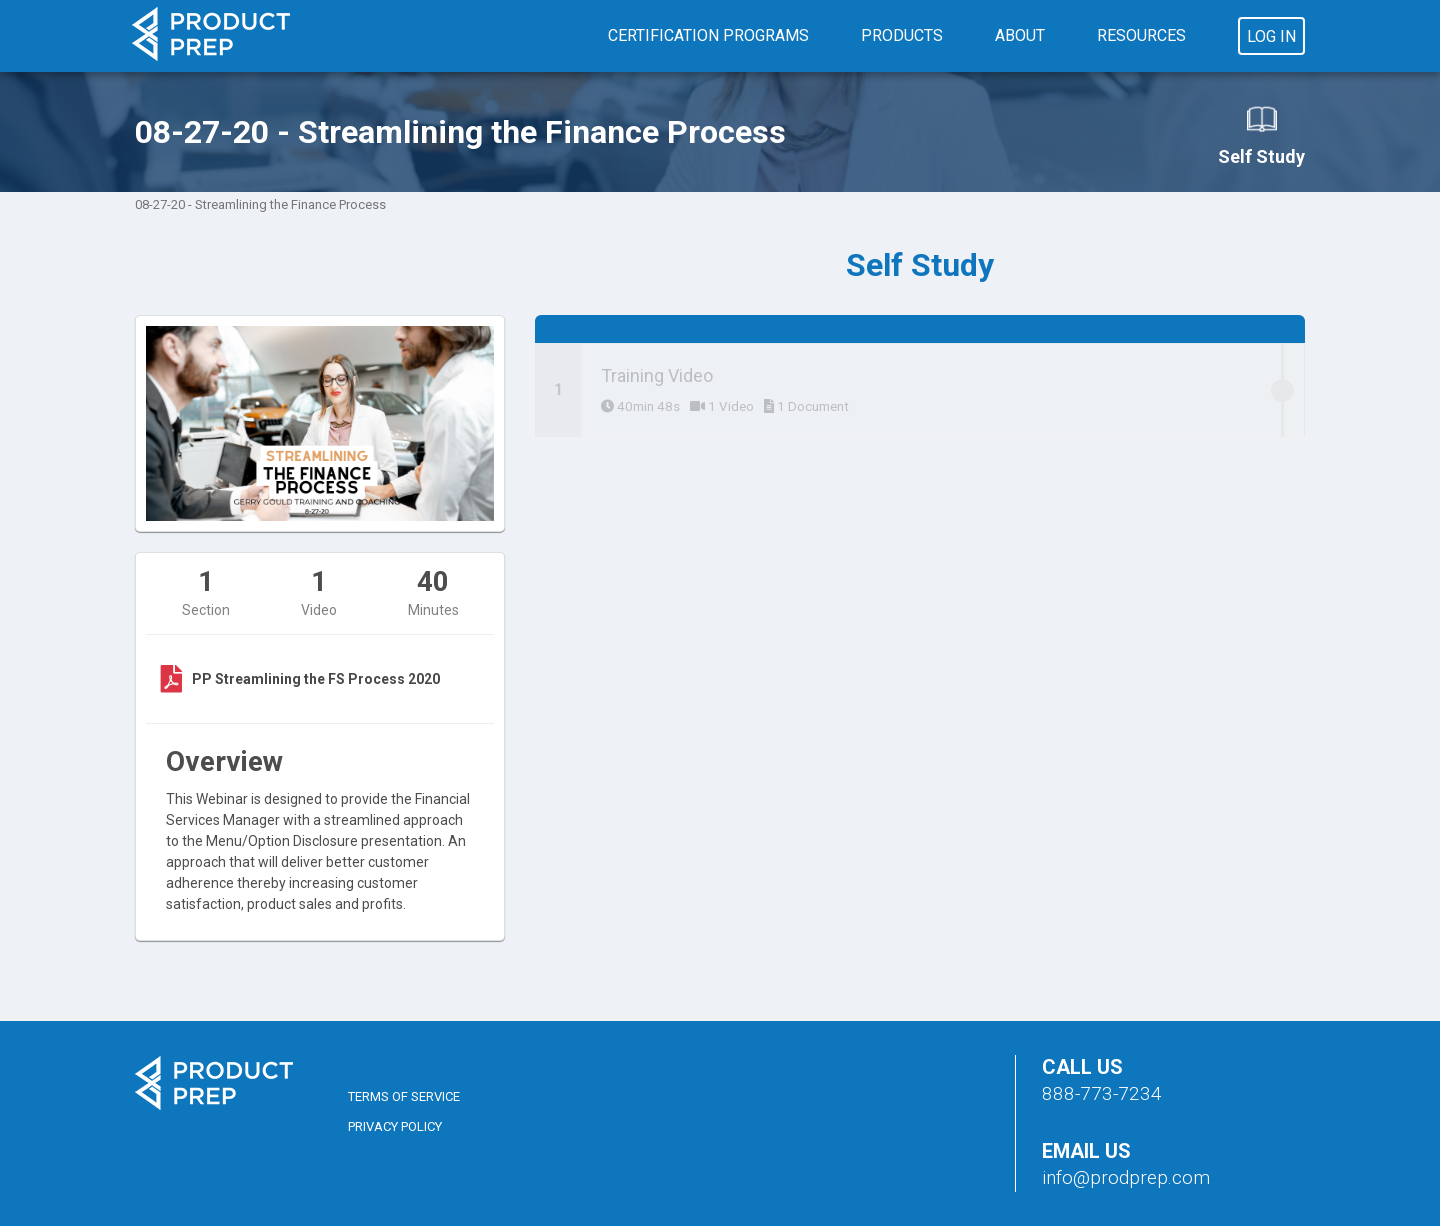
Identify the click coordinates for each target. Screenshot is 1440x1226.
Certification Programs (708, 35)
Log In (1271, 36)
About (1020, 35)
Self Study (1261, 135)
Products (902, 35)
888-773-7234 (1102, 1093)
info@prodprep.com (1126, 1177)
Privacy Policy (395, 1126)
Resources (1141, 35)
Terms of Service (404, 1096)
